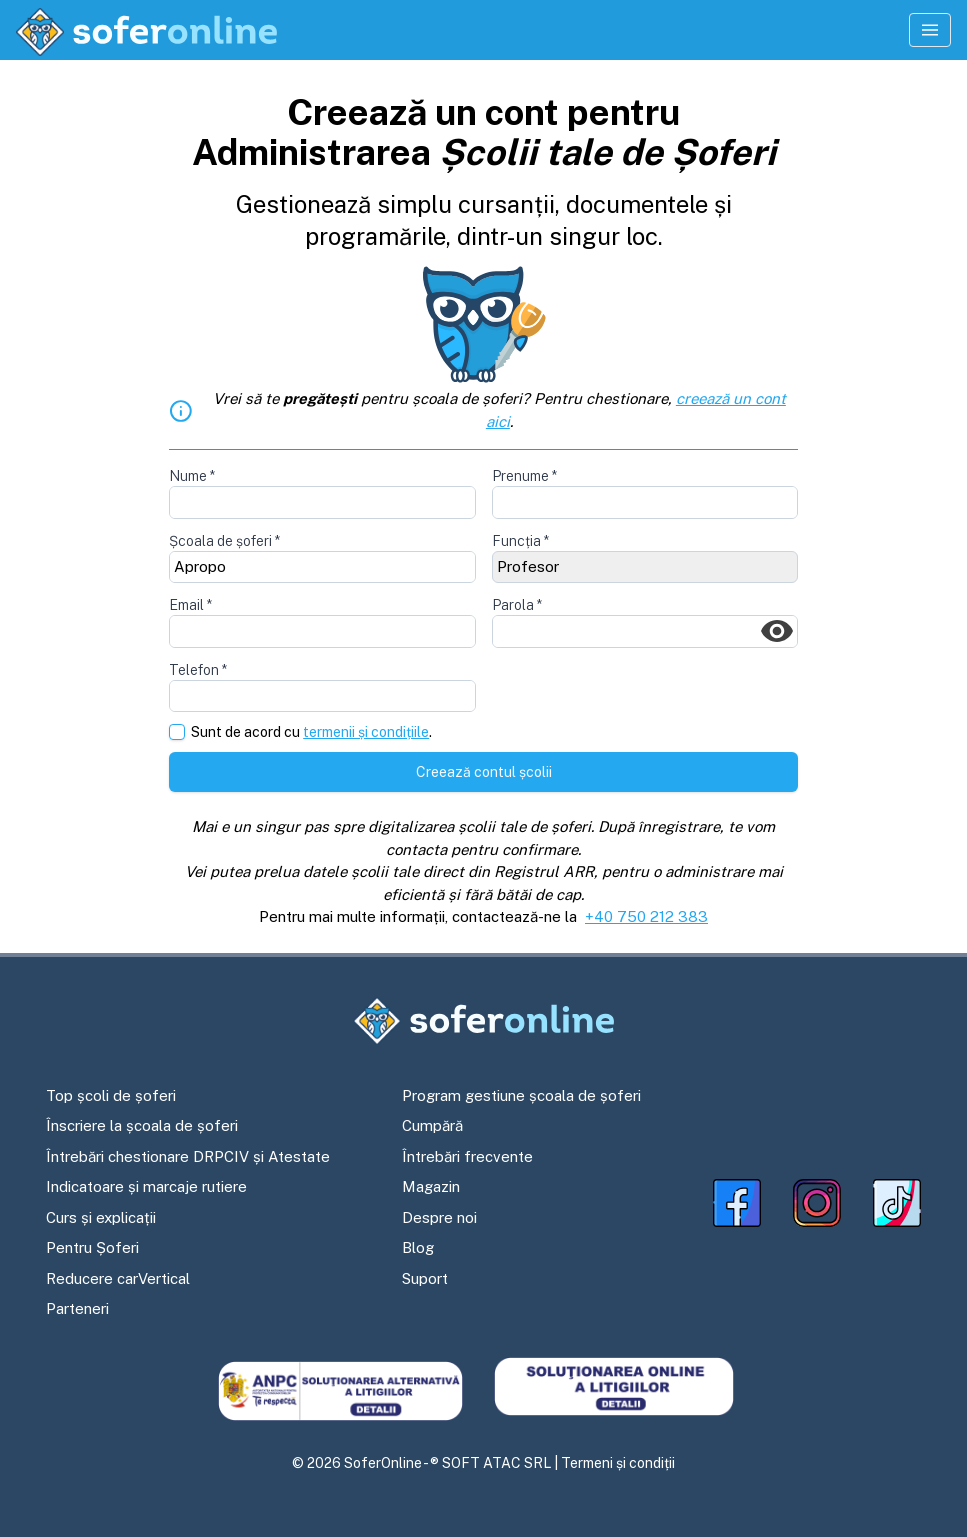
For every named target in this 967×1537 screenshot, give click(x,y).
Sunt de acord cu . (311, 732)
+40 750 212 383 (646, 916)
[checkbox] (177, 732)
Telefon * (198, 670)
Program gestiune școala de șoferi (521, 1095)
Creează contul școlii (484, 772)
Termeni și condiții (618, 1463)
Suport (425, 1278)
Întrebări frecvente (467, 1156)
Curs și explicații (101, 1217)
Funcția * (520, 541)
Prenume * (524, 476)
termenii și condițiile (366, 732)
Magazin (431, 1186)
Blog (418, 1247)
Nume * (192, 476)
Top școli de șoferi (111, 1095)
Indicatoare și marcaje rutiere (146, 1186)
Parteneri (77, 1308)
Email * (190, 605)
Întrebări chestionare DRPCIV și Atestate (188, 1156)
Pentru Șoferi (92, 1247)
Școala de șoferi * (224, 541)
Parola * (517, 605)
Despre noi (439, 1217)
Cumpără (432, 1125)
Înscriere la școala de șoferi (142, 1125)
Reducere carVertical (118, 1278)
